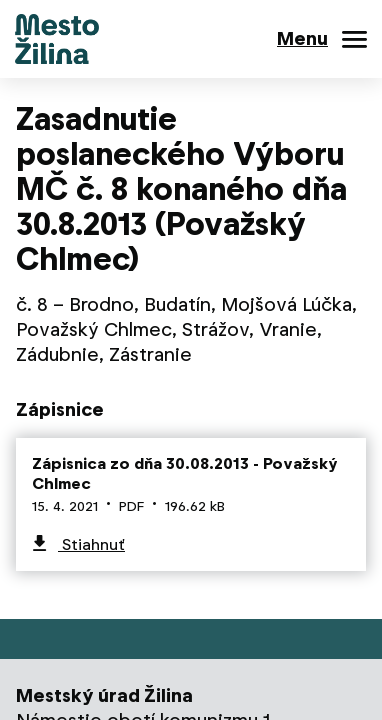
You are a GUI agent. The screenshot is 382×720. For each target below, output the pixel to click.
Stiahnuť (91, 544)
